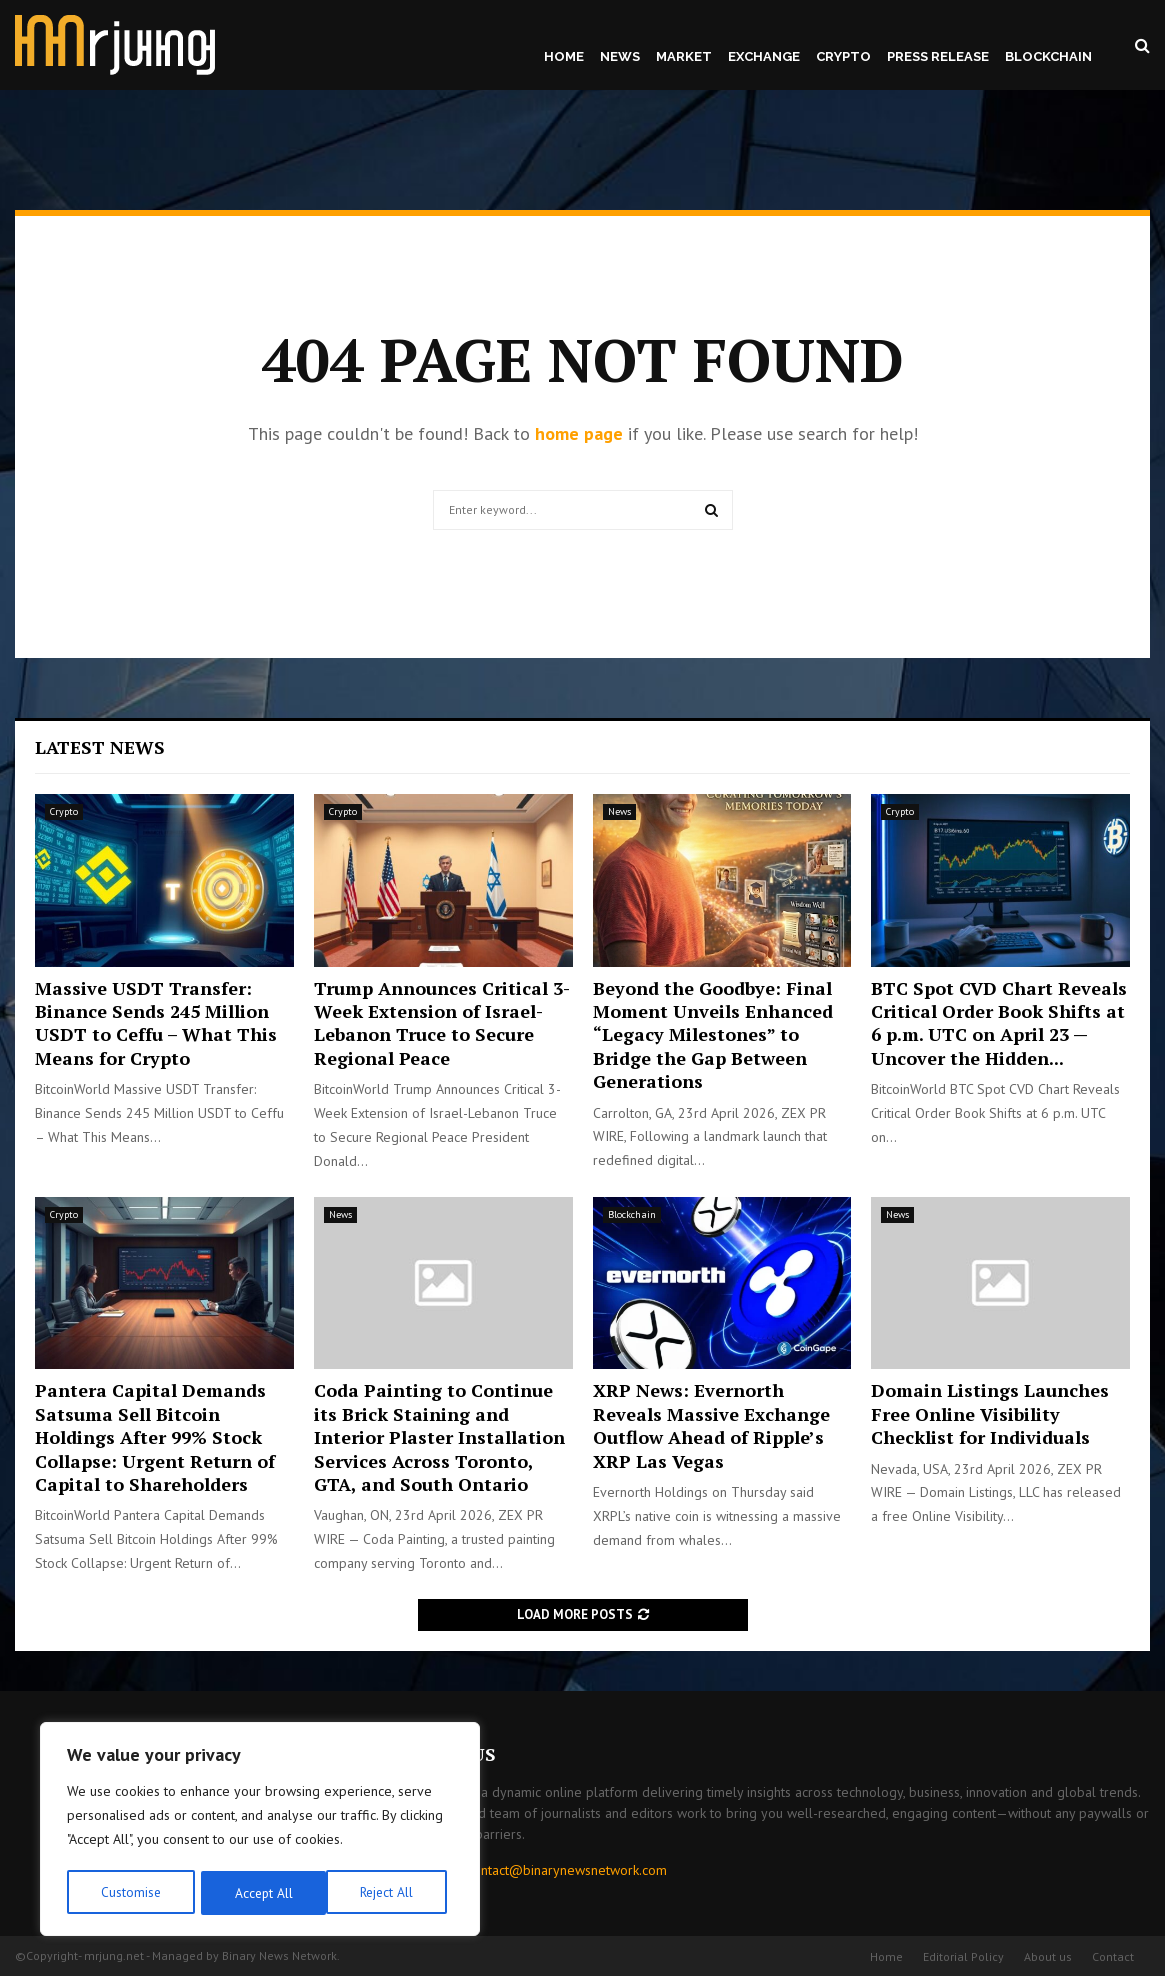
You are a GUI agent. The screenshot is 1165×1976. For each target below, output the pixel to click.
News (620, 56)
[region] (260, 1831)
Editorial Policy (963, 1956)
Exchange (764, 56)
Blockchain (1048, 56)
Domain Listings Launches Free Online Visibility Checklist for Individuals (990, 1413)
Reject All (260, 1893)
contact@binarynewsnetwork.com (567, 1870)
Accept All (391, 1893)
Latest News (100, 747)
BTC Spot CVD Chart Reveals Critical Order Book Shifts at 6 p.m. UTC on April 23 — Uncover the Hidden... (999, 1023)
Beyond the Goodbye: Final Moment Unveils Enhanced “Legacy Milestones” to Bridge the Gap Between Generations (713, 1035)
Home (564, 56)
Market (684, 56)
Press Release (938, 56)
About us (1048, 1956)
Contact (1113, 1956)
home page (579, 433)
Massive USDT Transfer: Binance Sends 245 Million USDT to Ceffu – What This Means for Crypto (156, 1023)
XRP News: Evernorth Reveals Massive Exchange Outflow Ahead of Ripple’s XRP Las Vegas (711, 1425)
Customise (129, 1893)
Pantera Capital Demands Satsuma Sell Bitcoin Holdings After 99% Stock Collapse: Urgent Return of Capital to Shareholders (155, 1437)
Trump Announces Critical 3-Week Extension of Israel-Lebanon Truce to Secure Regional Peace (442, 1023)
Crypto (843, 56)
